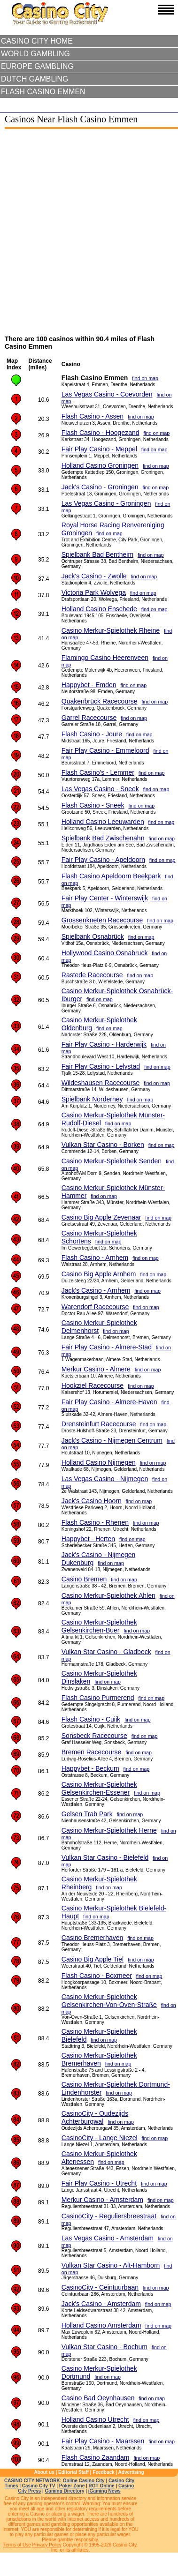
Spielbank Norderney (92, 1099)
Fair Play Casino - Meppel (99, 449)
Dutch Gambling (34, 79)
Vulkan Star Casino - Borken (103, 1144)
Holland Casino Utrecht (95, 2419)
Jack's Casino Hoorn (92, 1501)
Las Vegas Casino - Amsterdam (108, 2238)
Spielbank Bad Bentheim (97, 554)
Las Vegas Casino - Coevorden (107, 394)
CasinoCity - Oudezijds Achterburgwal (95, 2117)
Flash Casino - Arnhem (95, 1257)
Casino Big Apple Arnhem (99, 1274)
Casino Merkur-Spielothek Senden (112, 1161)
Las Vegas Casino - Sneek (100, 789)
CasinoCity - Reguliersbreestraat (109, 2216)
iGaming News (104, 2491)
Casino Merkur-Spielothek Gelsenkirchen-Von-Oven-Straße (109, 2000)
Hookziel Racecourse (93, 1385)
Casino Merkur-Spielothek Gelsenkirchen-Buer (99, 1626)
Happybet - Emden (89, 685)
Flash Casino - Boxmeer (97, 1975)
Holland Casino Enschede (99, 609)
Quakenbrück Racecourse (100, 701)
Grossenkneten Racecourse (102, 920)
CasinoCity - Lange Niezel (100, 2138)
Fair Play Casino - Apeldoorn (103, 859)
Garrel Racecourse (89, 717)
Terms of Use (17, 2544)
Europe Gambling (37, 66)
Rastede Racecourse (92, 975)
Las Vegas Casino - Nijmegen (105, 1479)
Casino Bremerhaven (93, 1937)
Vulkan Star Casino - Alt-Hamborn (111, 2265)
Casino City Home (37, 41)
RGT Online (102, 2485)
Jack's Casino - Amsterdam (101, 2303)
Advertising (131, 2472)
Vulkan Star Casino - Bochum (104, 2347)
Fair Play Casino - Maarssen (103, 2441)
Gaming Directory (65, 2491)
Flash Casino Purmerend (98, 1697)
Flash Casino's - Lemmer (98, 772)
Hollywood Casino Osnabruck (105, 953)
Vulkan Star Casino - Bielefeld (105, 1857)
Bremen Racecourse (92, 1752)
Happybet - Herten (88, 1539)
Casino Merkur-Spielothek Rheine (111, 630)
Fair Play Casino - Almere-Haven (109, 1402)
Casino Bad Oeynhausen (98, 2398)
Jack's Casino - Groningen (100, 487)
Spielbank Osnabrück (93, 936)
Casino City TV (38, 2485)
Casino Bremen (84, 1579)
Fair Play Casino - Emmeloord (105, 750)
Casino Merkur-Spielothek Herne (109, 1830)
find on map (145, 378)
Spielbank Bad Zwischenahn (103, 838)
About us (44, 2472)
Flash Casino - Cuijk (91, 1719)
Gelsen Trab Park (87, 1814)
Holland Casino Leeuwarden (103, 821)
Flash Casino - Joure (92, 734)
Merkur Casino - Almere (96, 1369)
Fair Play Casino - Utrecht (99, 2183)
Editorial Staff (73, 2472)
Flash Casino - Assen (93, 416)
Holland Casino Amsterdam (101, 2325)
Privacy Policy (47, 2544)
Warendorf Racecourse (95, 1306)
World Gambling (35, 54)
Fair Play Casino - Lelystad (101, 1066)
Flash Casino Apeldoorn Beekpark (111, 876)
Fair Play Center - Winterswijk (105, 898)
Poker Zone (72, 2485)
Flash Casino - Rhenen (95, 1522)
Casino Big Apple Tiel (93, 1959)
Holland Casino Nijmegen (99, 1462)
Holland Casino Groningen (100, 465)
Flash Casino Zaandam (96, 2457)
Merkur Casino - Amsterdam (102, 2199)
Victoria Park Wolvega (94, 592)
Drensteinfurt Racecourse (99, 1424)
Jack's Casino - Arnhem (96, 1290)
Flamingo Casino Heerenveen (105, 657)
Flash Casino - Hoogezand (100, 432)
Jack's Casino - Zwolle (94, 576)
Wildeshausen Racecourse (101, 1082)
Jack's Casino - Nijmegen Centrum (112, 1440)
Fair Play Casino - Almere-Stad (107, 1347)
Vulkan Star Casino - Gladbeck (106, 1651)
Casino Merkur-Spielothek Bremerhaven (99, 2059)
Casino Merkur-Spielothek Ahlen (108, 1595)
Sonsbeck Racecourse (94, 1735)
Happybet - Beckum (90, 1768)
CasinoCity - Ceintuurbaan (100, 2287)
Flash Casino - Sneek (93, 805)
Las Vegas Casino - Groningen (106, 503)
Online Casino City (84, 2480)
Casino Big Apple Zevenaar (101, 1217)
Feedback (103, 2472)
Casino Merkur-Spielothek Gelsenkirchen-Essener (99, 1788)
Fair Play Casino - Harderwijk (104, 1044)
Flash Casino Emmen (43, 92)
